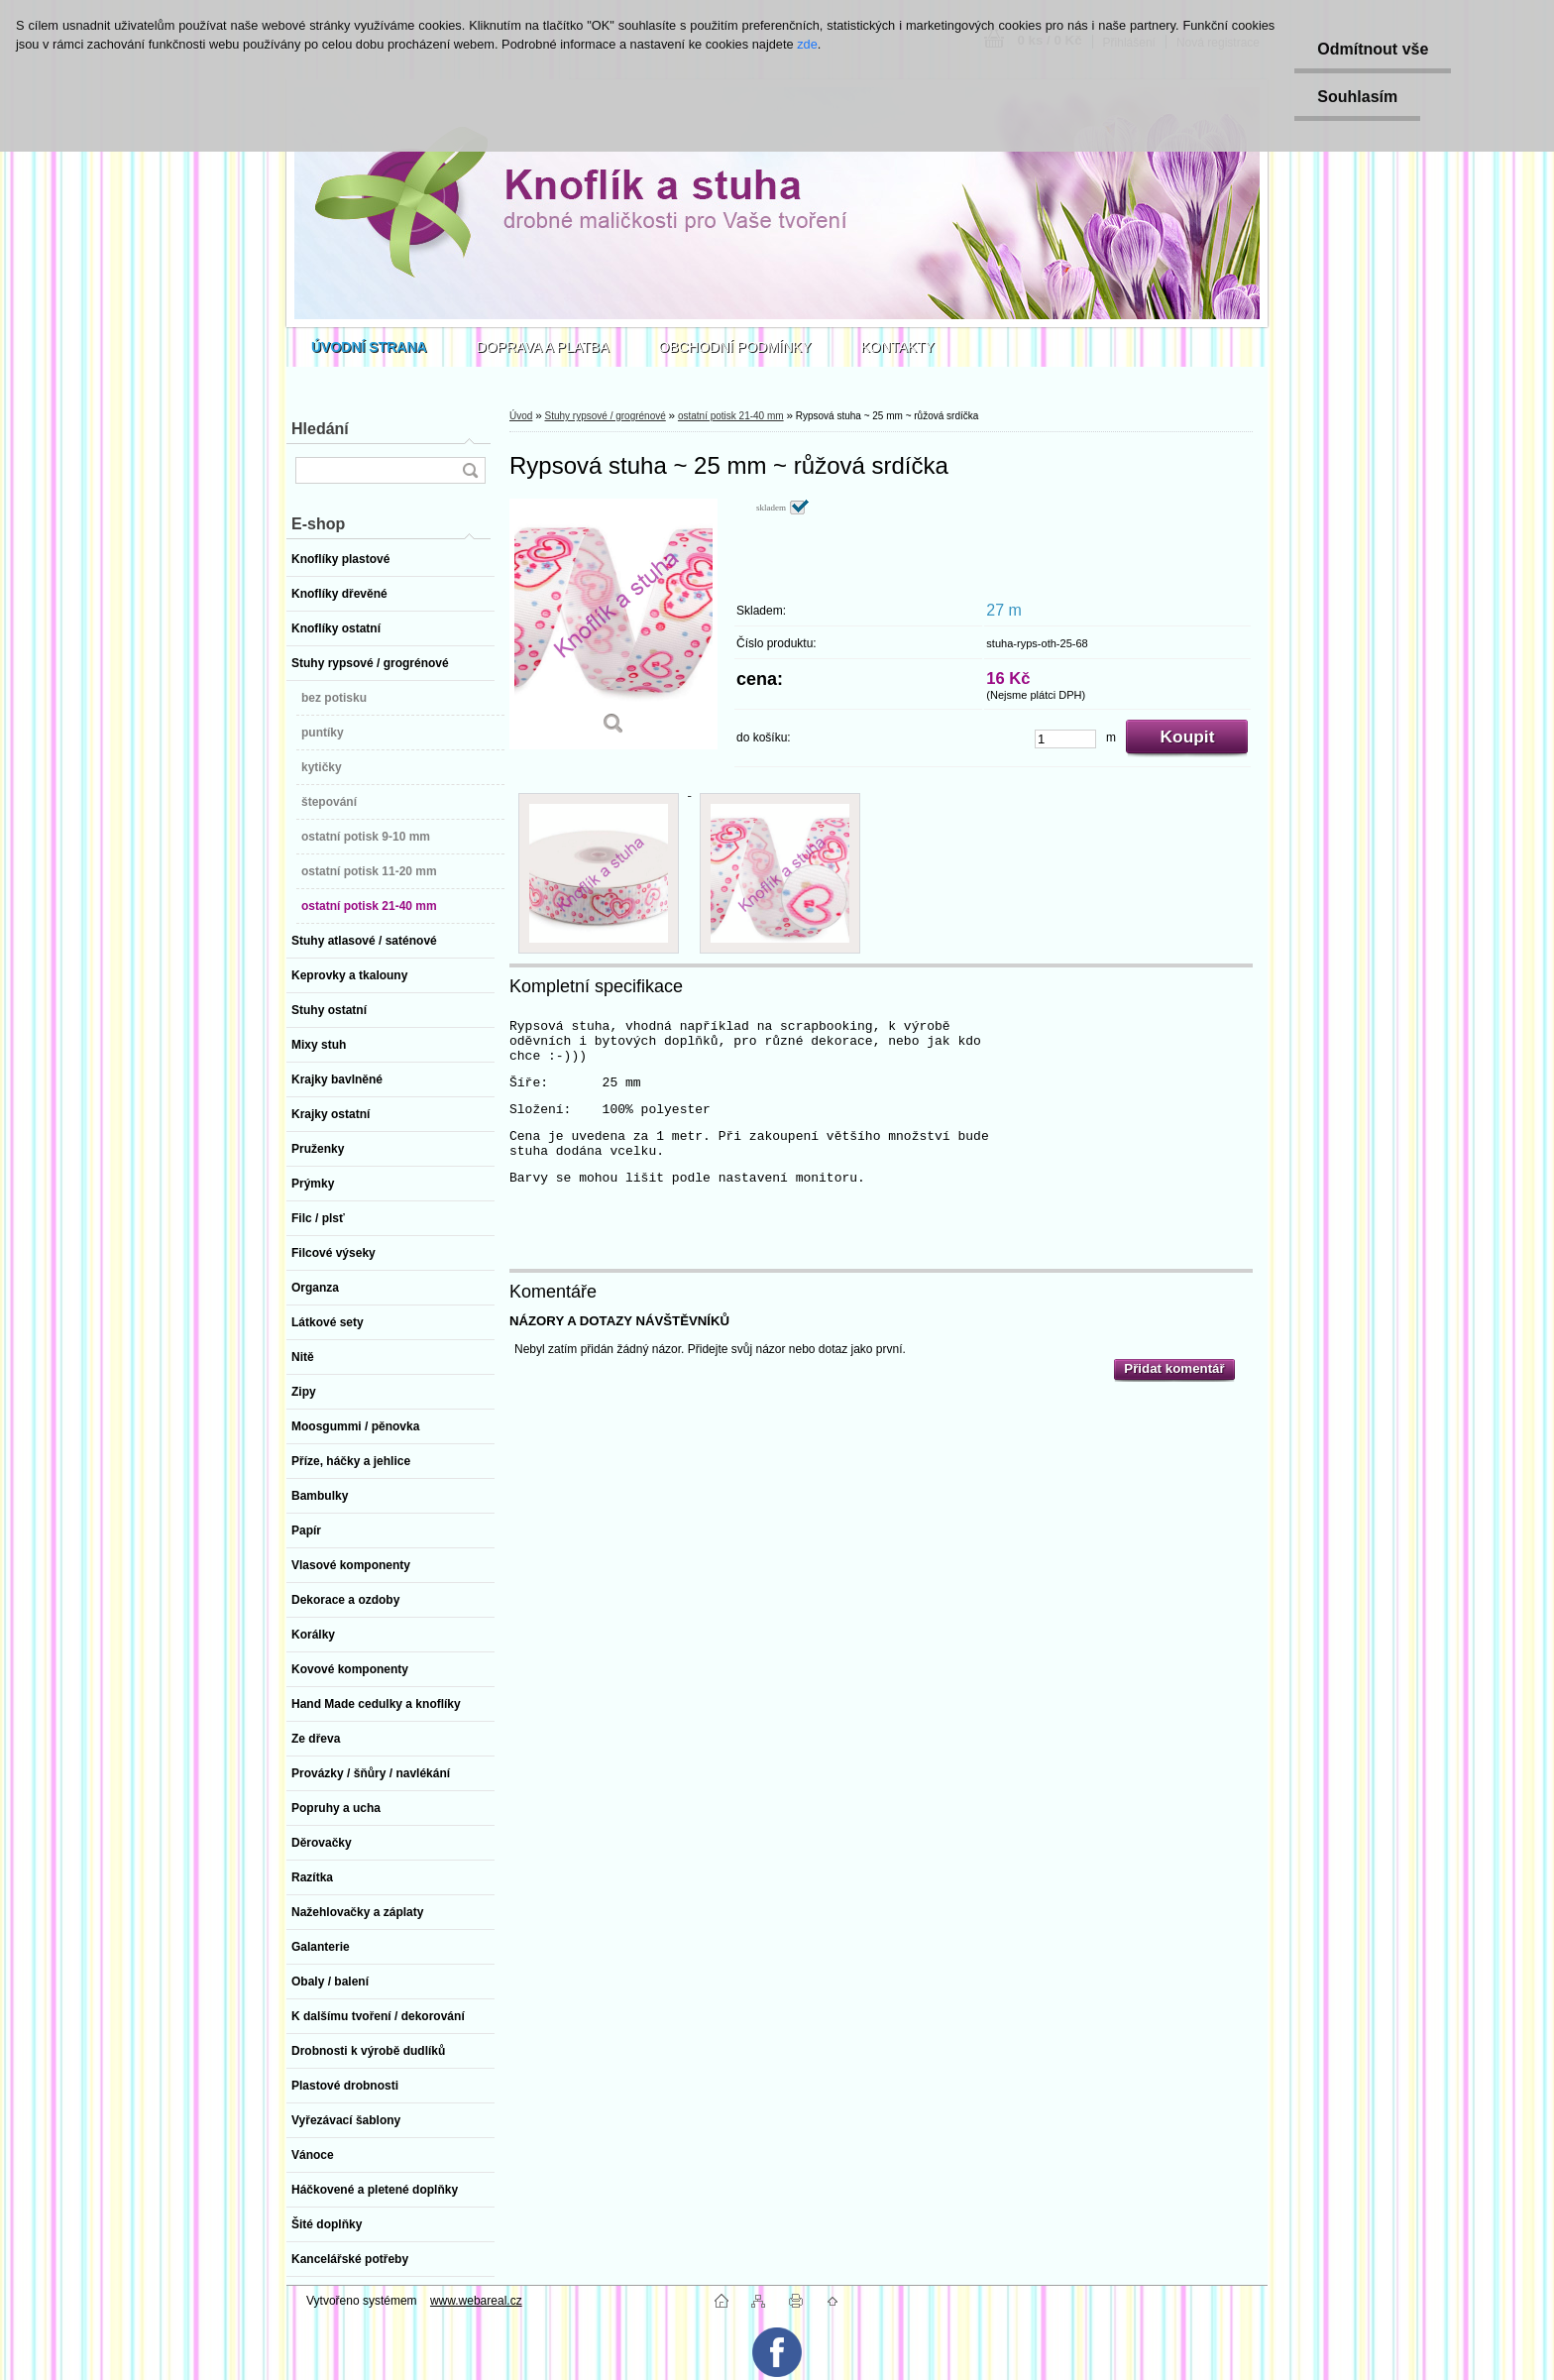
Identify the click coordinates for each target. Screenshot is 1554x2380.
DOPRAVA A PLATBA (543, 347)
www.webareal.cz (476, 2301)
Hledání (320, 428)
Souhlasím (1353, 96)
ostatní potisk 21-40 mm (731, 415)
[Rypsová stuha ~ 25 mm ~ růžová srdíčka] (613, 624)
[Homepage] (369, 347)
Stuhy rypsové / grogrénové (604, 415)
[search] (470, 470)
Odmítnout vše (1368, 49)
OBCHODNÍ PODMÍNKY (735, 347)
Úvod (520, 415)
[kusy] (1065, 739)
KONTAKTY (898, 347)
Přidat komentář (1174, 1368)
